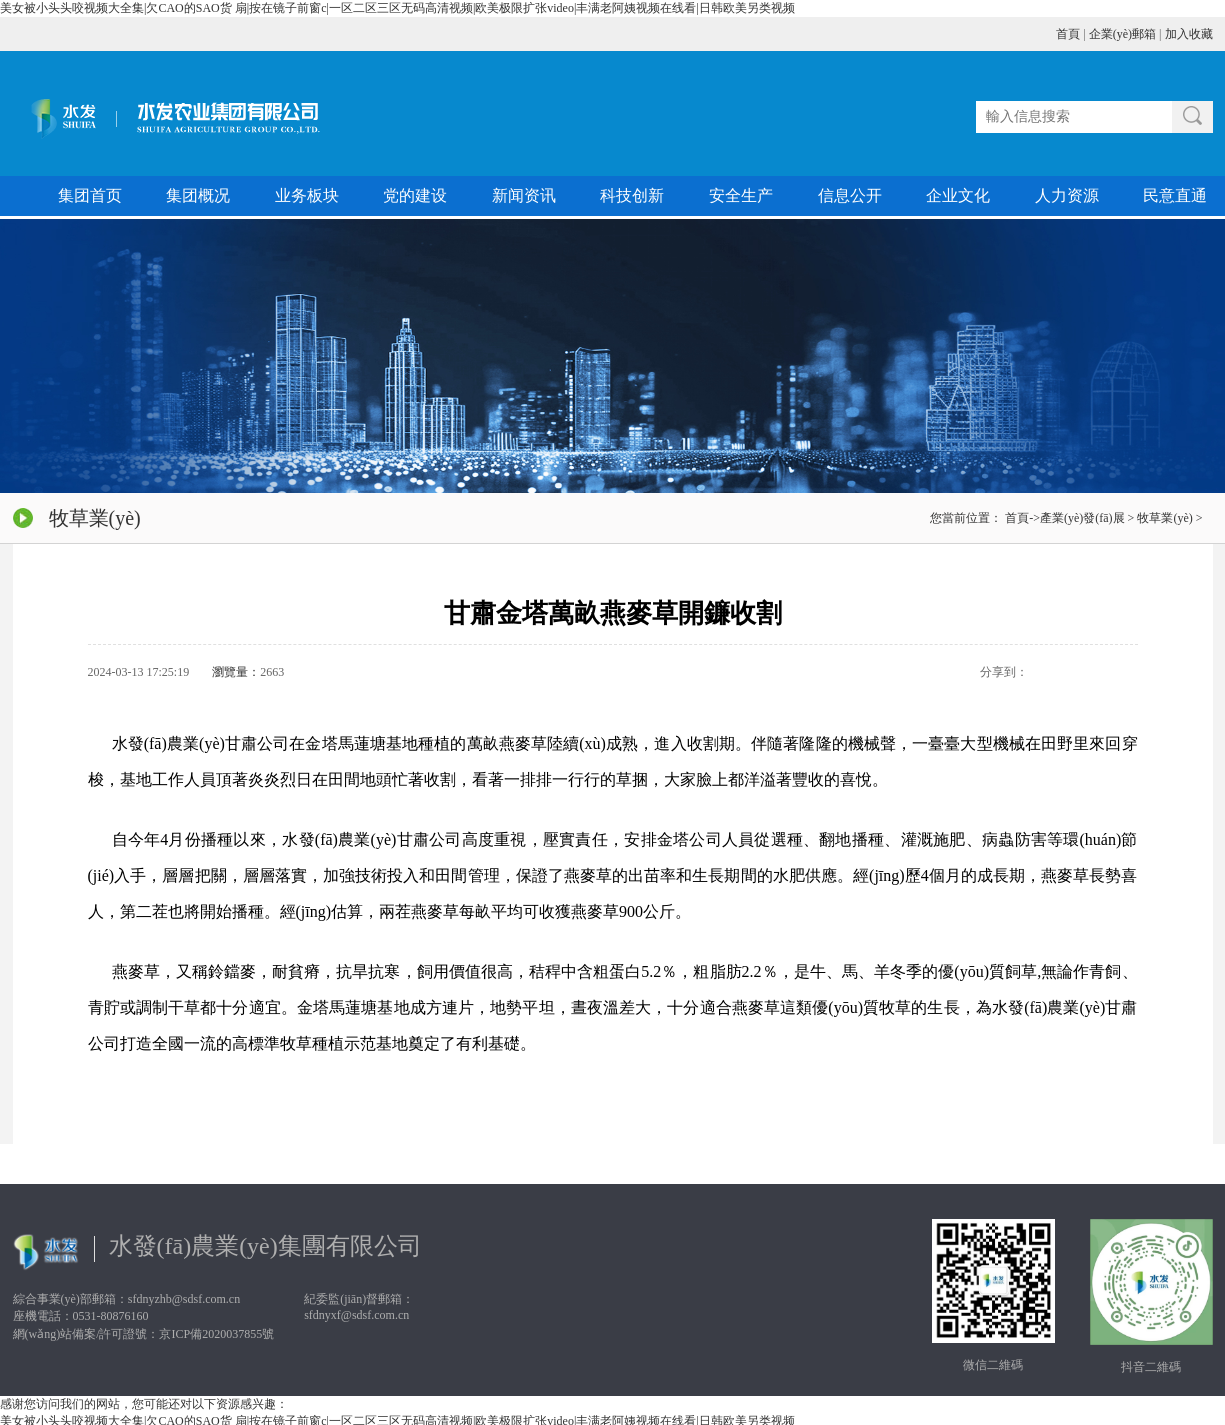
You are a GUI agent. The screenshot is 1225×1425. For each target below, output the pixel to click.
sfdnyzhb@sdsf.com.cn (184, 1299)
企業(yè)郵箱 (1122, 34)
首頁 (1068, 34)
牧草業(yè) (1164, 518)
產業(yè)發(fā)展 (1082, 518)
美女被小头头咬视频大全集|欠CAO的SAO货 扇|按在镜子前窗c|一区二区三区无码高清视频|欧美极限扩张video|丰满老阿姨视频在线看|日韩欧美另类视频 (397, 8)
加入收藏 (1189, 34)
